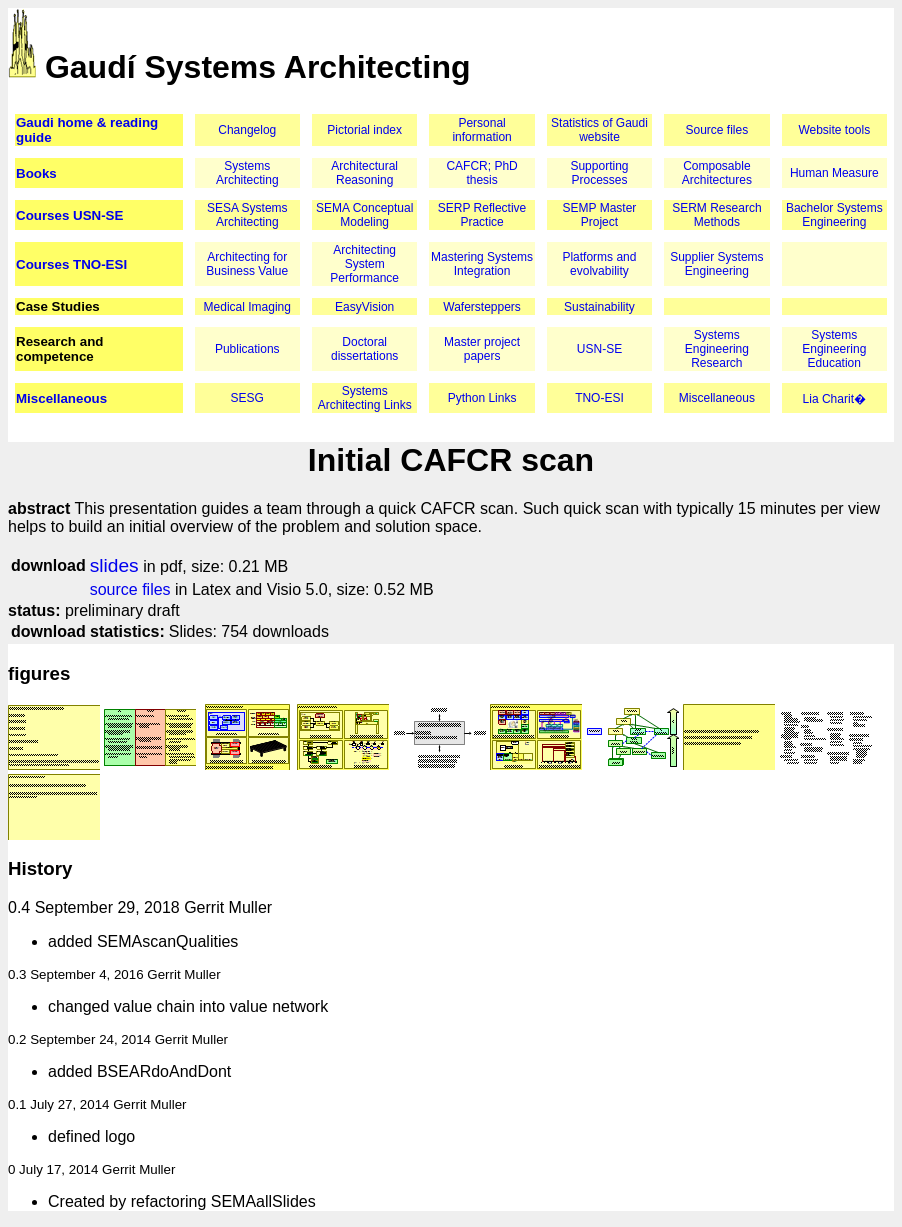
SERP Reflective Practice (482, 215)
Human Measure (834, 173)
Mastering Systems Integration (482, 264)
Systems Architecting (247, 173)
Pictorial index (364, 130)
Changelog (247, 130)
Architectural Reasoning (364, 173)
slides (114, 565)
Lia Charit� (834, 399)
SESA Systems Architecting (247, 215)
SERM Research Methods (716, 215)
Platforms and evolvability (599, 264)
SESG (247, 398)
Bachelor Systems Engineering (834, 215)
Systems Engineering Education (834, 349)
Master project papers (482, 349)
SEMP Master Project (600, 215)
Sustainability (599, 307)
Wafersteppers (482, 307)
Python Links (482, 398)
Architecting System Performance (364, 264)
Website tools (834, 130)
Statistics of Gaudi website (599, 130)
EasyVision (364, 307)
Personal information (481, 130)
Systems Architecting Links (365, 398)
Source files (717, 130)
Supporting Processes (599, 173)
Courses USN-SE (69, 215)
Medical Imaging (247, 307)
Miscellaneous (61, 398)
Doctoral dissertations (364, 349)
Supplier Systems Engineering (716, 264)
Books (36, 173)
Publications (247, 349)
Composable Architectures (717, 173)
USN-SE (599, 349)
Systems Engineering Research (717, 349)
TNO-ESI (599, 398)
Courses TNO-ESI (71, 264)
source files (130, 589)
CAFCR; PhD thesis (481, 173)
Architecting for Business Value (247, 264)
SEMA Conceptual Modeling (364, 215)
